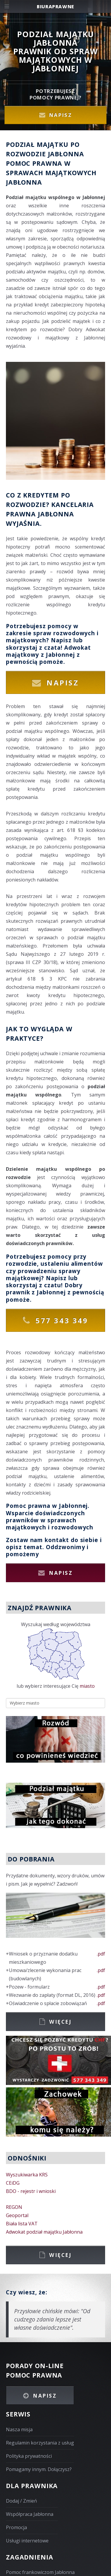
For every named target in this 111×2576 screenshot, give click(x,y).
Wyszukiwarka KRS (27, 2174)
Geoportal (17, 2215)
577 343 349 (62, 1320)
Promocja (16, 2527)
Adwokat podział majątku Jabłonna (44, 2232)
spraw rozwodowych (64, 633)
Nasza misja (19, 2429)
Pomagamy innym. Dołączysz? (39, 2469)
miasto (87, 1686)
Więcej (60, 2021)
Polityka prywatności (29, 2456)
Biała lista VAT (22, 2223)
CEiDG (13, 2183)
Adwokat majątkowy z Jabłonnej (48, 651)
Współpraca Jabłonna (29, 2514)
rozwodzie (21, 1263)
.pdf (101, 1954)
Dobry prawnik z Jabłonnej (44, 1288)
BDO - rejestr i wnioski (31, 2191)
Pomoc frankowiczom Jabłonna (40, 2572)
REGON (14, 2207)
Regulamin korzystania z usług (40, 2442)
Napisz (60, 114)
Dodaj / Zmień (21, 2501)
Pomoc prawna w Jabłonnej (47, 1505)
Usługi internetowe (27, 2540)
